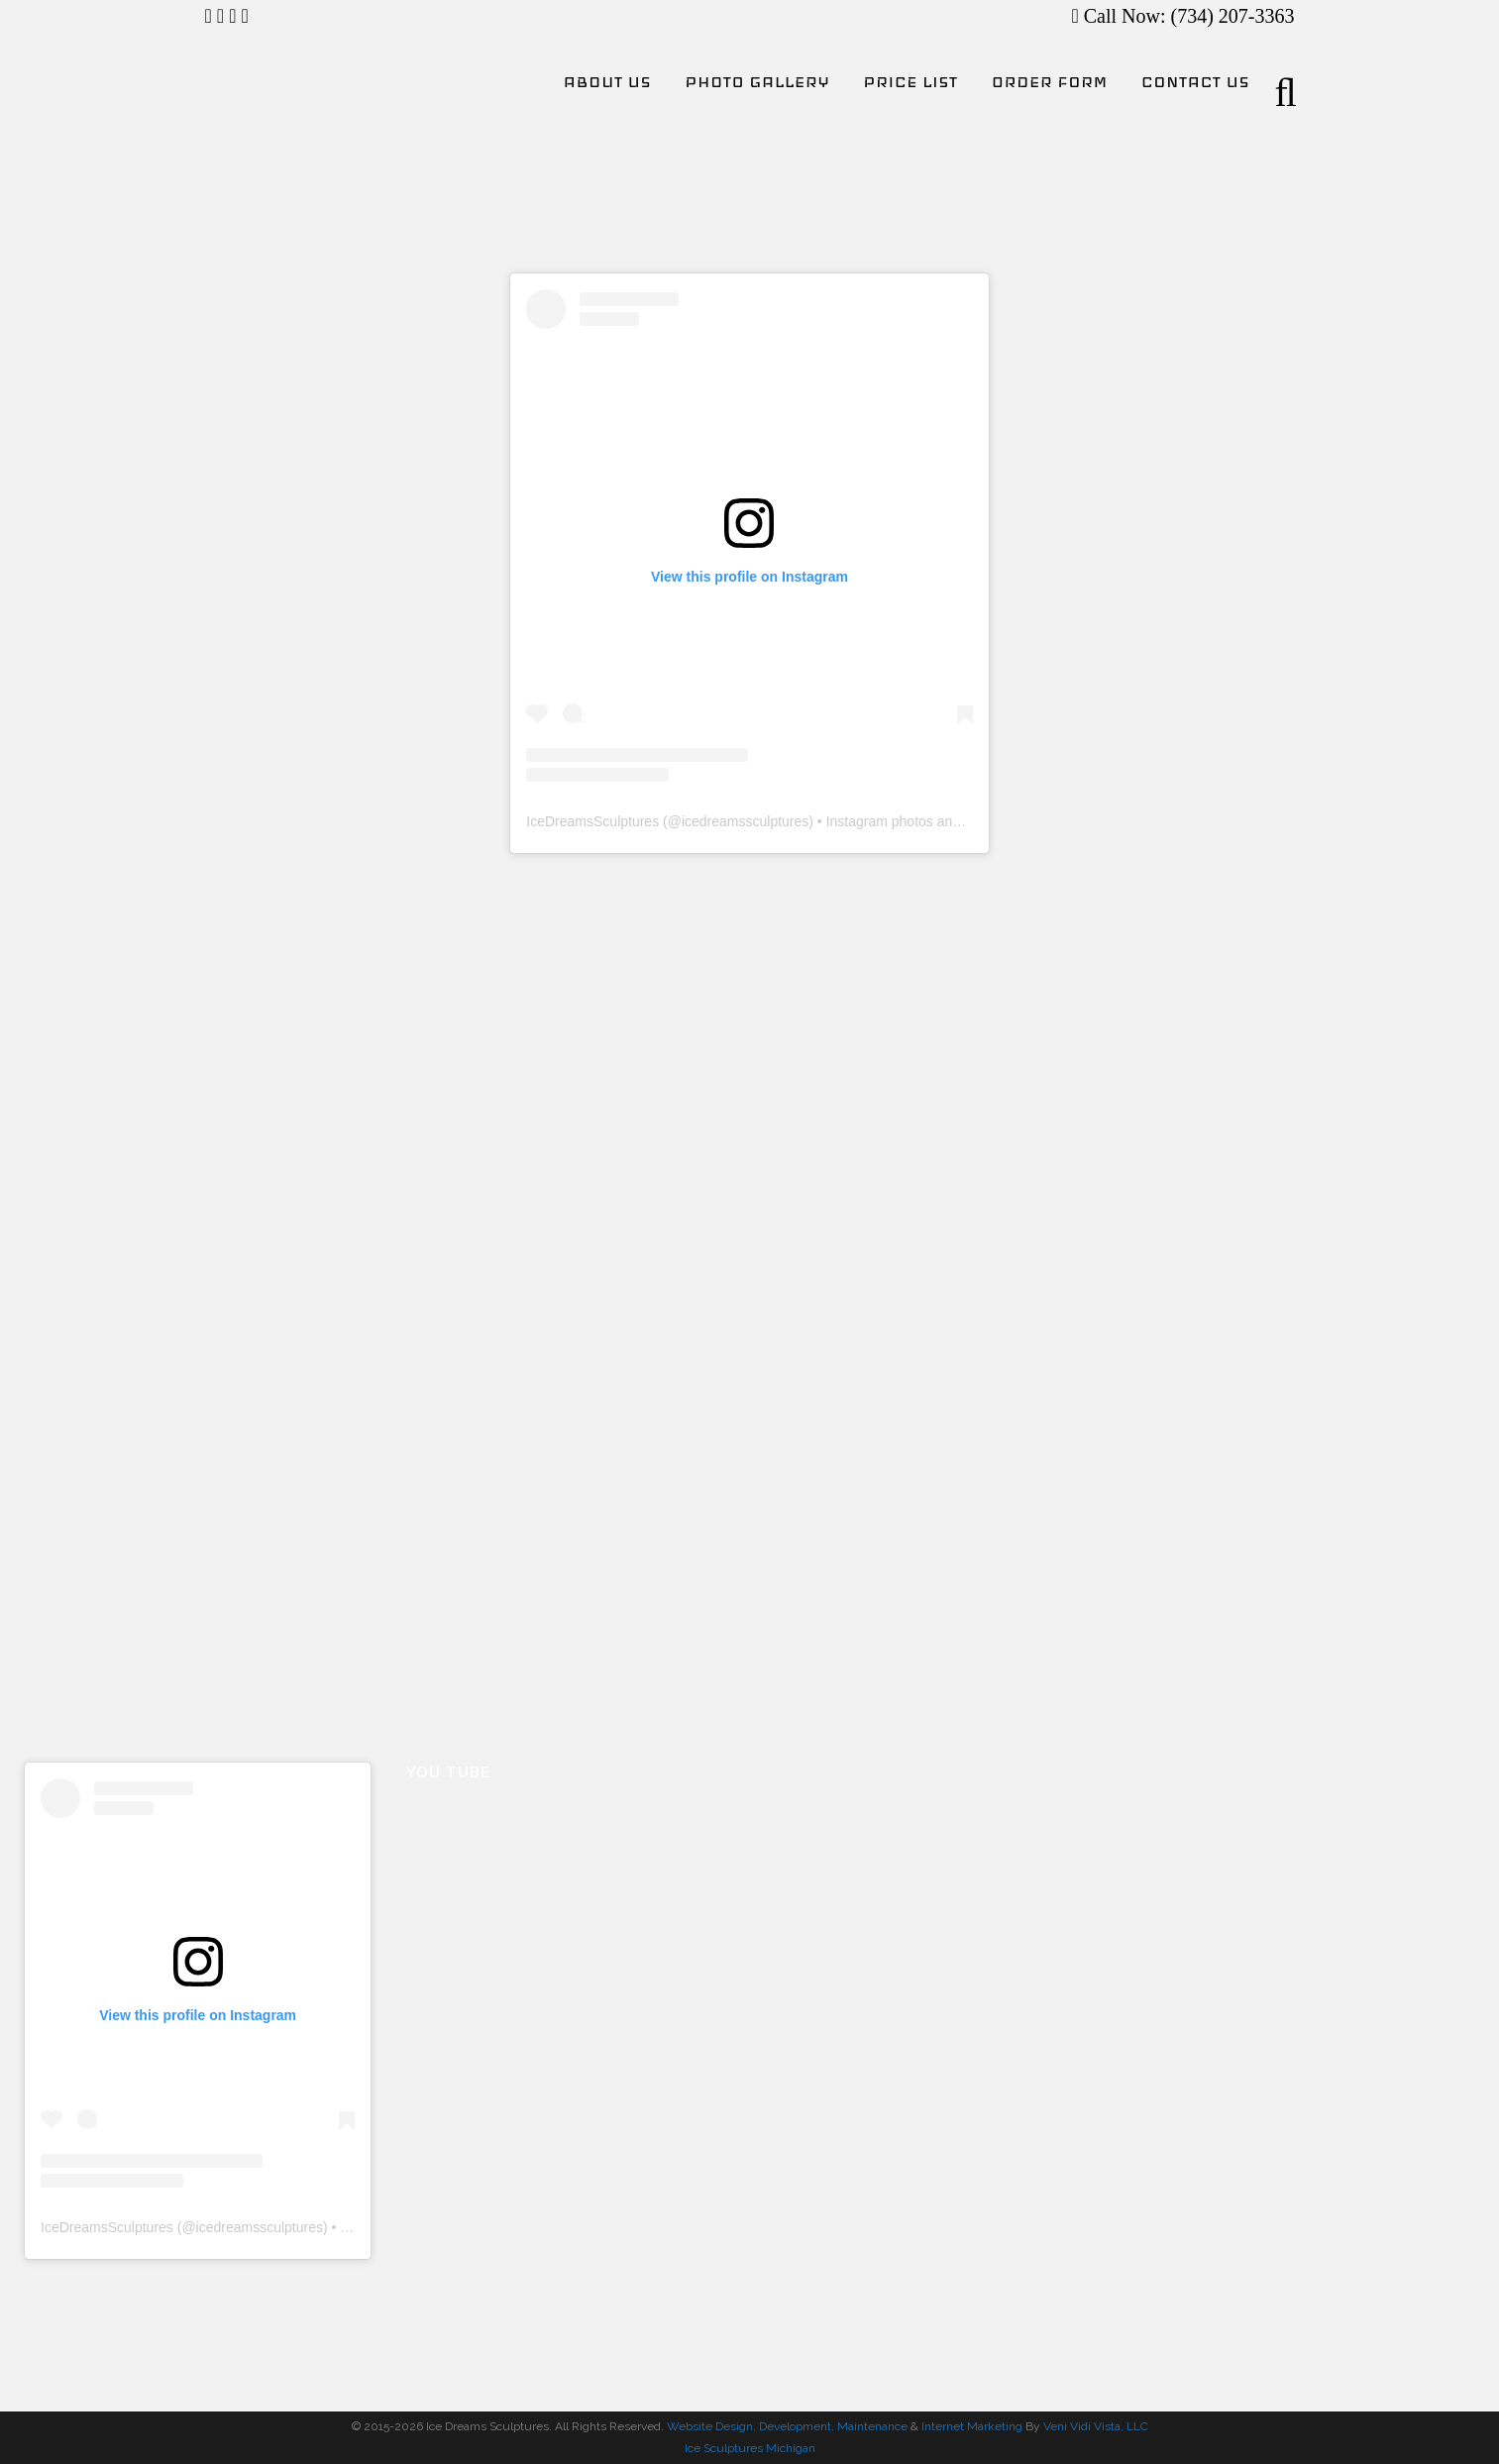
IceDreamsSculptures (592, 821)
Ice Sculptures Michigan (750, 2448)
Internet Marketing (970, 2426)
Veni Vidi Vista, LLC (1095, 2426)
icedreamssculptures (745, 821)
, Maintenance (869, 2426)
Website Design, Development (749, 2426)
